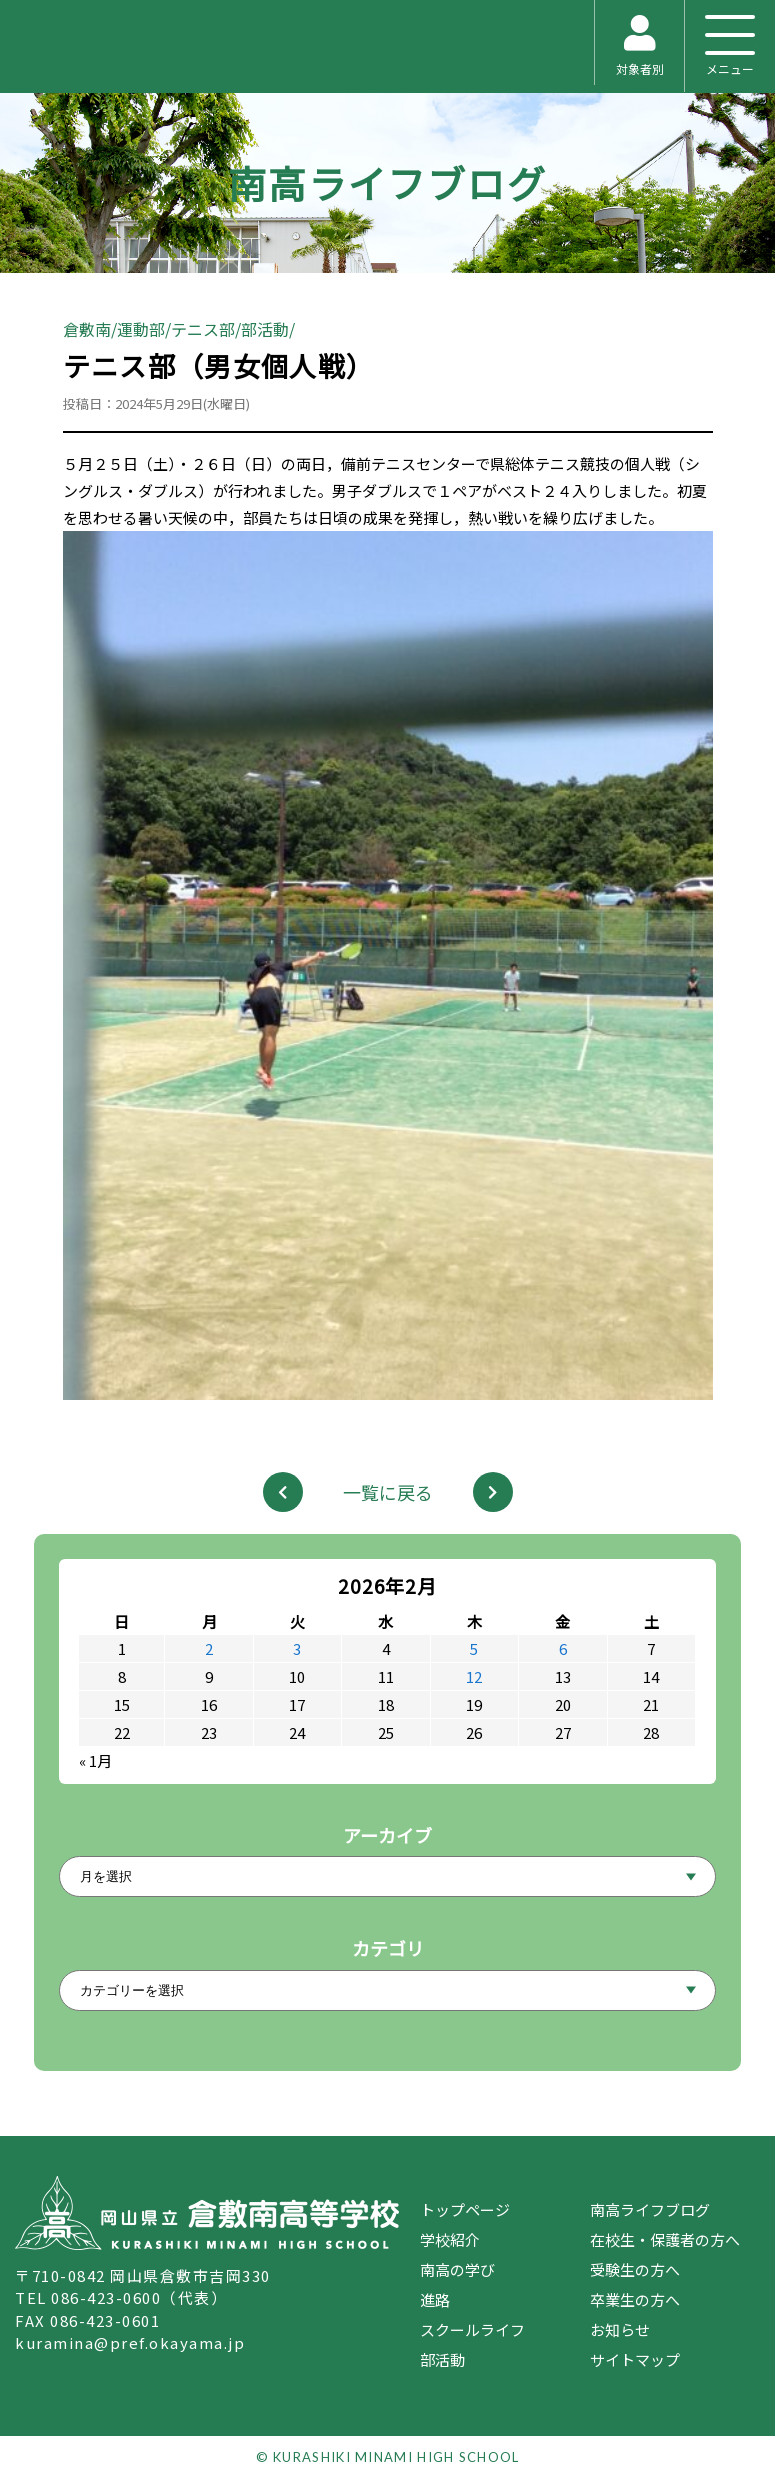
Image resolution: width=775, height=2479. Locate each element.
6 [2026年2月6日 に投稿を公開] (563, 1648)
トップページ (465, 2209)
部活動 (442, 2359)
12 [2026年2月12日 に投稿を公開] (474, 1676)
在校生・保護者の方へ (665, 2239)
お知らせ (620, 2329)
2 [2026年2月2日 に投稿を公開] (209, 1648)
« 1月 (95, 1760)
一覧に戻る (388, 1492)
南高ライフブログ (387, 182)
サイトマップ (635, 2359)
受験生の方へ (635, 2269)
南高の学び (457, 2269)
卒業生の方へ (635, 2299)
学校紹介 (450, 2239)
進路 (435, 2299)
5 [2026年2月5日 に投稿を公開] (474, 1648)
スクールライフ (472, 2329)
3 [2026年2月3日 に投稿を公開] (297, 1648)
